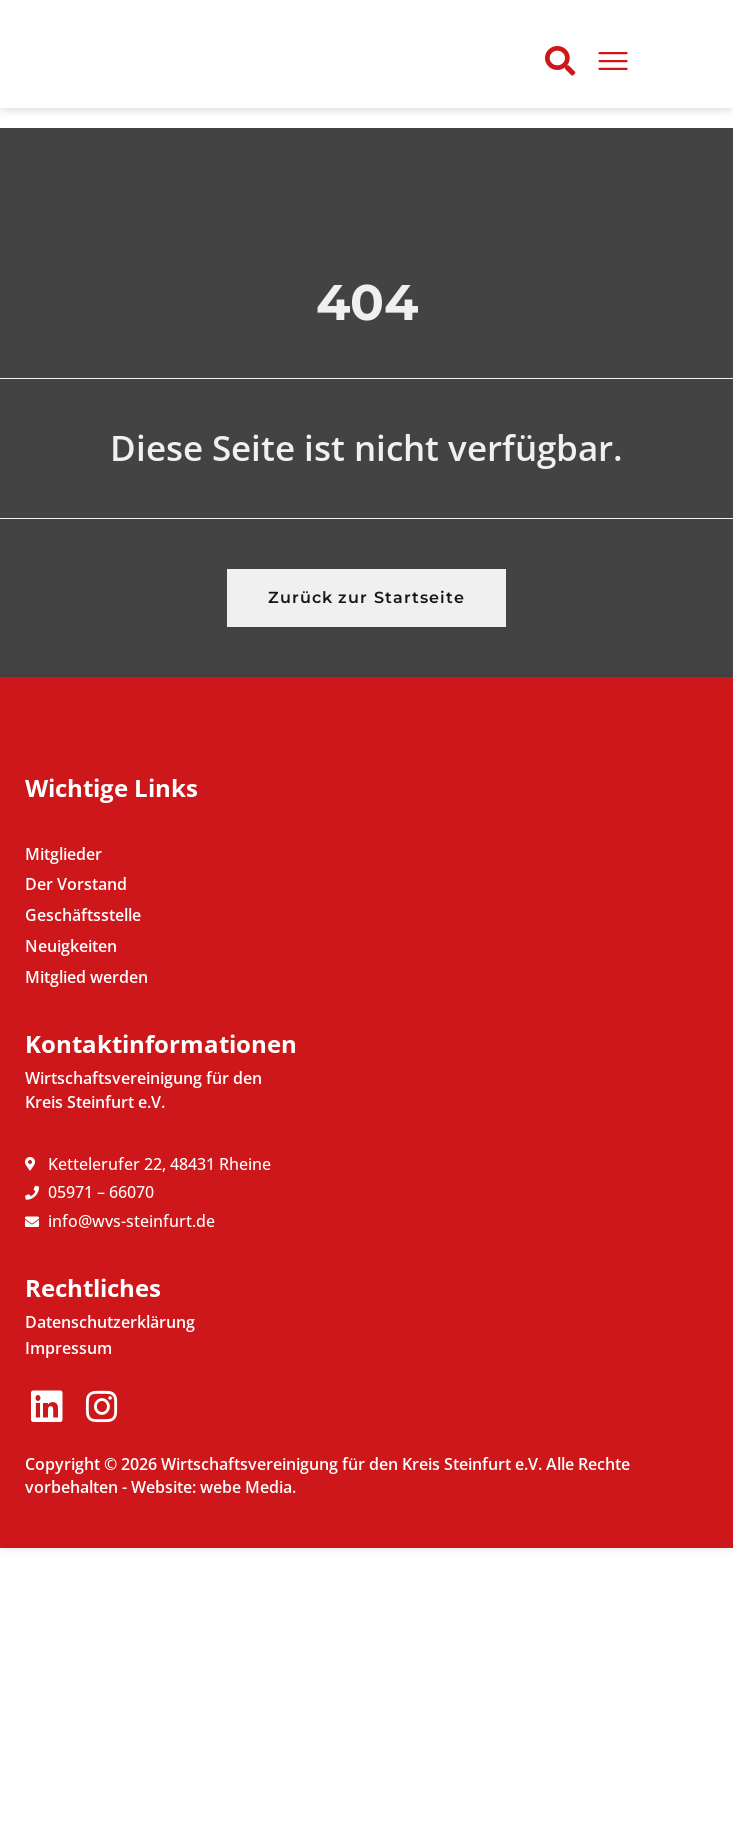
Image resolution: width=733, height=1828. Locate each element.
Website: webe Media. (213, 1767)
